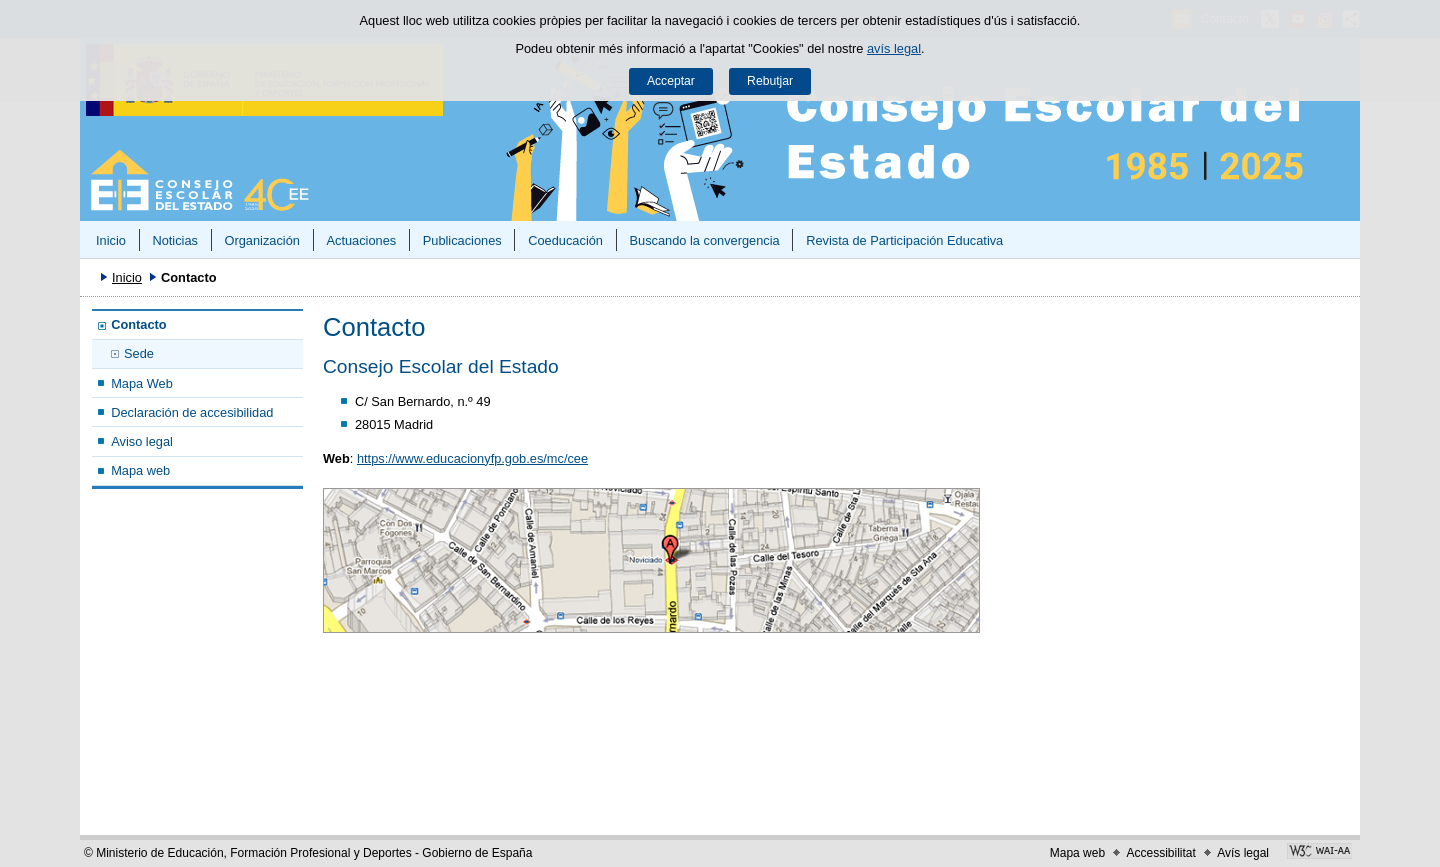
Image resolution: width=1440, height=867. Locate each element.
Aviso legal (142, 441)
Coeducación (565, 240)
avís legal (894, 48)
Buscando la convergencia (705, 240)
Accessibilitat (1160, 853)
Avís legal (1243, 853)
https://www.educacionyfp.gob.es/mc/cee (472, 458)
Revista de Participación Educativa (904, 240)
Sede (139, 353)
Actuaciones (361, 240)
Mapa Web (142, 383)
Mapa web (140, 470)
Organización (261, 240)
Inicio (111, 240)
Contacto (138, 324)
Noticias (175, 240)
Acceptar (671, 81)
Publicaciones (462, 240)
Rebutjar (770, 81)
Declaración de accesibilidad (192, 412)
